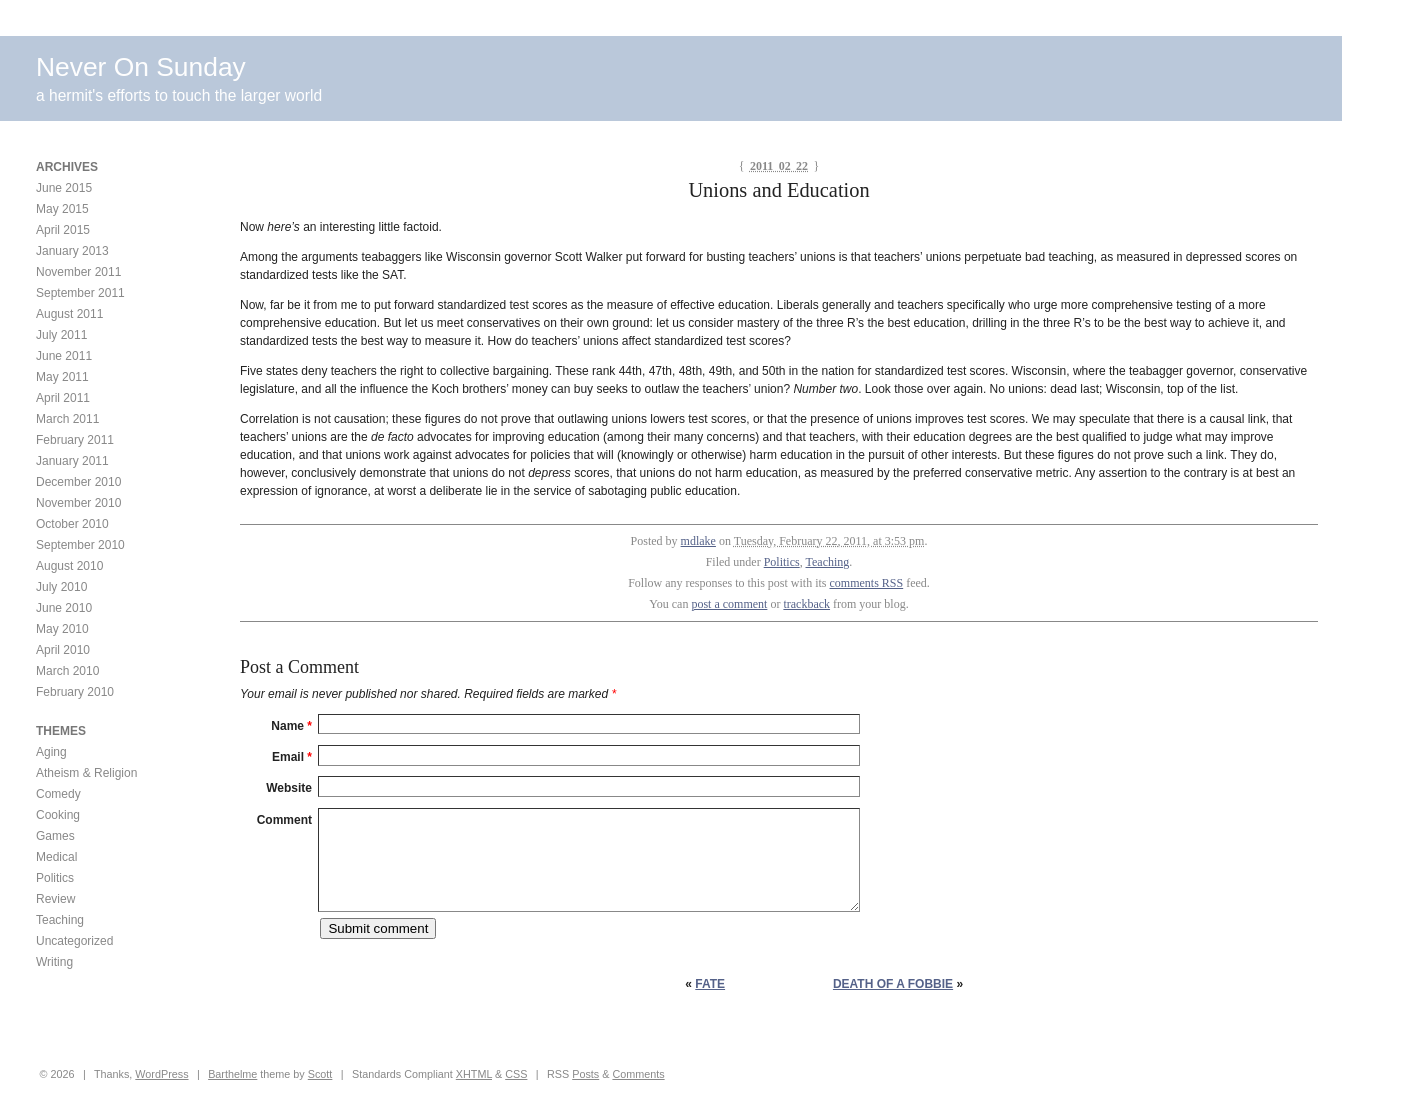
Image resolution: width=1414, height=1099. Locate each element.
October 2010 (72, 524)
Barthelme (232, 1074)
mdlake (698, 541)
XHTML (474, 1074)
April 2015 (63, 230)
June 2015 (64, 188)
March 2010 (67, 671)
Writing (54, 962)
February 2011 (75, 440)
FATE (710, 984)
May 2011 (62, 377)
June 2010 (64, 608)
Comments (638, 1074)
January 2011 (72, 461)
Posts (585, 1074)
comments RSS (867, 583)
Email (292, 757)
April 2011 (63, 398)
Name (291, 726)
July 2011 (61, 335)
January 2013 (72, 251)
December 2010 (78, 482)
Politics (782, 562)
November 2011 (78, 272)
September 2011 (80, 293)
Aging (51, 752)
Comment (284, 820)
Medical (56, 857)
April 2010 (63, 650)
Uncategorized (74, 941)
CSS (516, 1074)
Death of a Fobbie (893, 984)
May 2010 (62, 629)
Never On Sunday (141, 67)
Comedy (58, 794)
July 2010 (61, 587)
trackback (806, 604)
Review (55, 899)
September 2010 (80, 545)
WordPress (161, 1074)
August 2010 (69, 566)
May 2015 (62, 209)
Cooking (58, 815)
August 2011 (69, 314)
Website (289, 788)
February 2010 (75, 692)
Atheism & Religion (86, 773)
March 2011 (67, 419)
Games (55, 836)
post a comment (729, 604)
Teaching (828, 562)
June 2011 (64, 356)
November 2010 (78, 503)
